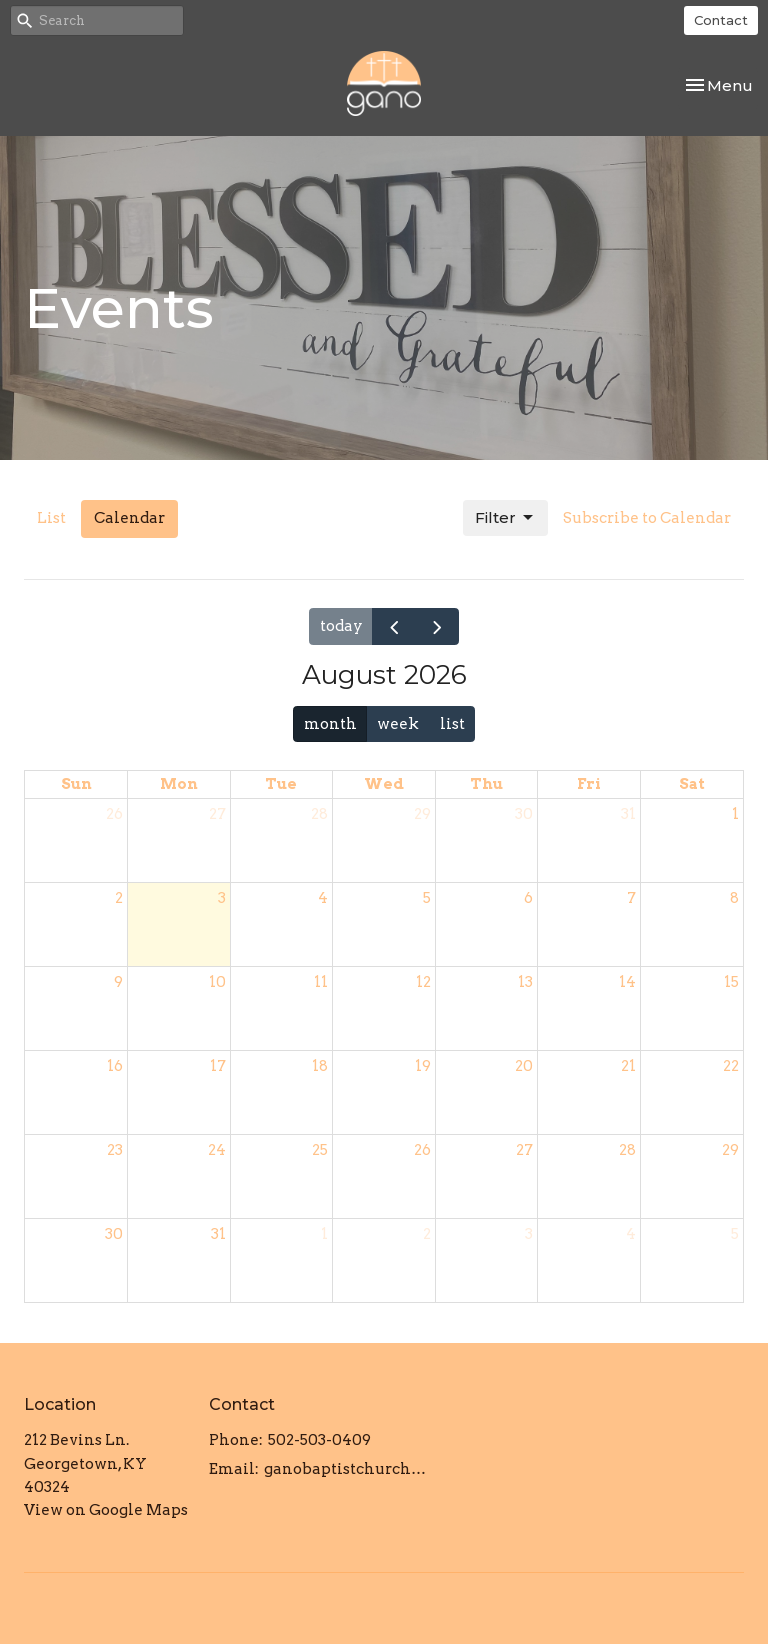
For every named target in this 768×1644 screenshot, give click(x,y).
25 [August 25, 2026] (320, 1150)
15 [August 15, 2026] (731, 982)
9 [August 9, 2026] (118, 982)
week (398, 724)
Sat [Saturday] (692, 784)
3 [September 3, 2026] (529, 1234)
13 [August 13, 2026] (525, 982)
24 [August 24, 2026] (217, 1150)
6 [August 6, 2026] (528, 898)
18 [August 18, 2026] (320, 1066)
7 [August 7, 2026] (631, 898)
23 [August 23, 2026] (115, 1150)
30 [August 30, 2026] (114, 1234)
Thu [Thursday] (486, 784)
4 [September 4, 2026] (631, 1234)
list (452, 724)
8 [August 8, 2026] (734, 898)
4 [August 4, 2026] (323, 898)
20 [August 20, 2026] (524, 1066)
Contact (721, 20)
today (341, 626)
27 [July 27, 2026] (217, 814)
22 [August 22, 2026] (731, 1066)
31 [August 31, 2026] (218, 1234)
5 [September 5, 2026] (735, 1234)
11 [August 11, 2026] (321, 982)
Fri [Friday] (589, 784)
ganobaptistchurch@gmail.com (350, 1469)
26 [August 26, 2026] (422, 1150)
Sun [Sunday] (76, 784)
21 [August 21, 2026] (628, 1066)
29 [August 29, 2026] (730, 1150)
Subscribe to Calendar (647, 518)
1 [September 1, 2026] (324, 1234)
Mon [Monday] (179, 784)
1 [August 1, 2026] (735, 814)
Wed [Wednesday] (384, 784)
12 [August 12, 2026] (423, 982)
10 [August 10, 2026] (217, 982)
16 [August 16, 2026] (115, 1066)
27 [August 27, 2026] (524, 1150)
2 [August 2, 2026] (119, 898)
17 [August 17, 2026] (218, 1066)
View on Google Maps (106, 1510)
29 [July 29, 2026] (422, 814)
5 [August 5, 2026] (427, 898)
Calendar (129, 518)
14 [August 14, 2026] (627, 982)
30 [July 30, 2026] (524, 814)
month (330, 724)
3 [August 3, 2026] (222, 898)
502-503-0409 (319, 1440)
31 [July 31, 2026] (628, 814)
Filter (505, 518)
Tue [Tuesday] (281, 784)
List (51, 518)
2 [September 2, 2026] (427, 1234)
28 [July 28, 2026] (319, 814)
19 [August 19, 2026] (423, 1066)
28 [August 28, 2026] (627, 1150)
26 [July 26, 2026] (114, 814)
